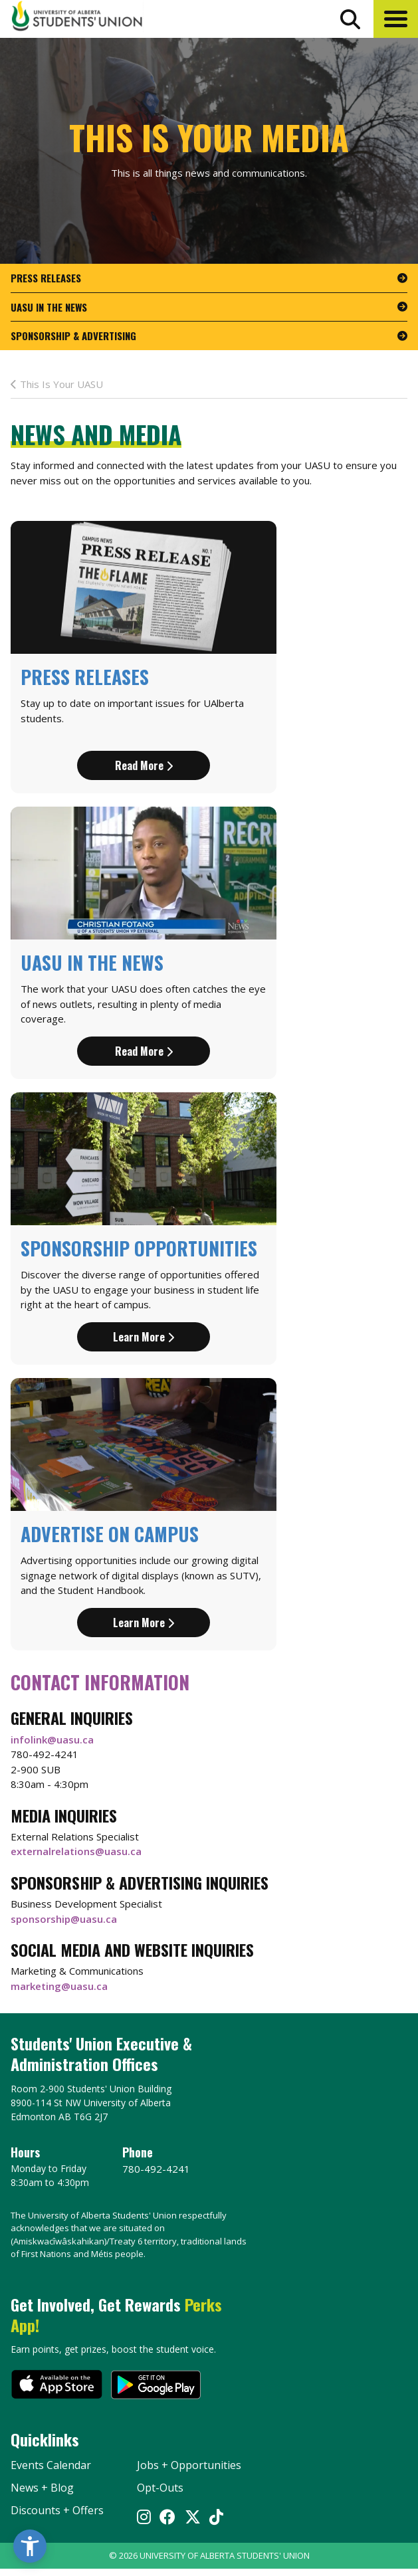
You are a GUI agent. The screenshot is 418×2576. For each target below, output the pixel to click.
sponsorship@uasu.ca (64, 1919)
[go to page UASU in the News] (209, 307)
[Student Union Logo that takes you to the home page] (77, 18)
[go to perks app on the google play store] (156, 2386)
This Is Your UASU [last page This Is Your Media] (57, 384)
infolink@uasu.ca (52, 1739)
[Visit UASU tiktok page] (216, 2518)
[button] (395, 19)
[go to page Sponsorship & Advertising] (209, 336)
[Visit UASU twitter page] (193, 2518)
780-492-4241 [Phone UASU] (156, 2168)
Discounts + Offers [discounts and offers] (57, 2510)
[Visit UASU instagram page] (144, 2518)
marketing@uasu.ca (59, 1986)
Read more (144, 765)
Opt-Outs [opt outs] (160, 2487)
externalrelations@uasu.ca (76, 1851)
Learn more (143, 1337)
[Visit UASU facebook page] (167, 2518)
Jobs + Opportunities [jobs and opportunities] (189, 2465)
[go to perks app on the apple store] (57, 2386)
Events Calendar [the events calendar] (51, 2465)
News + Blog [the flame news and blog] (42, 2487)
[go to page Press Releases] (209, 278)
